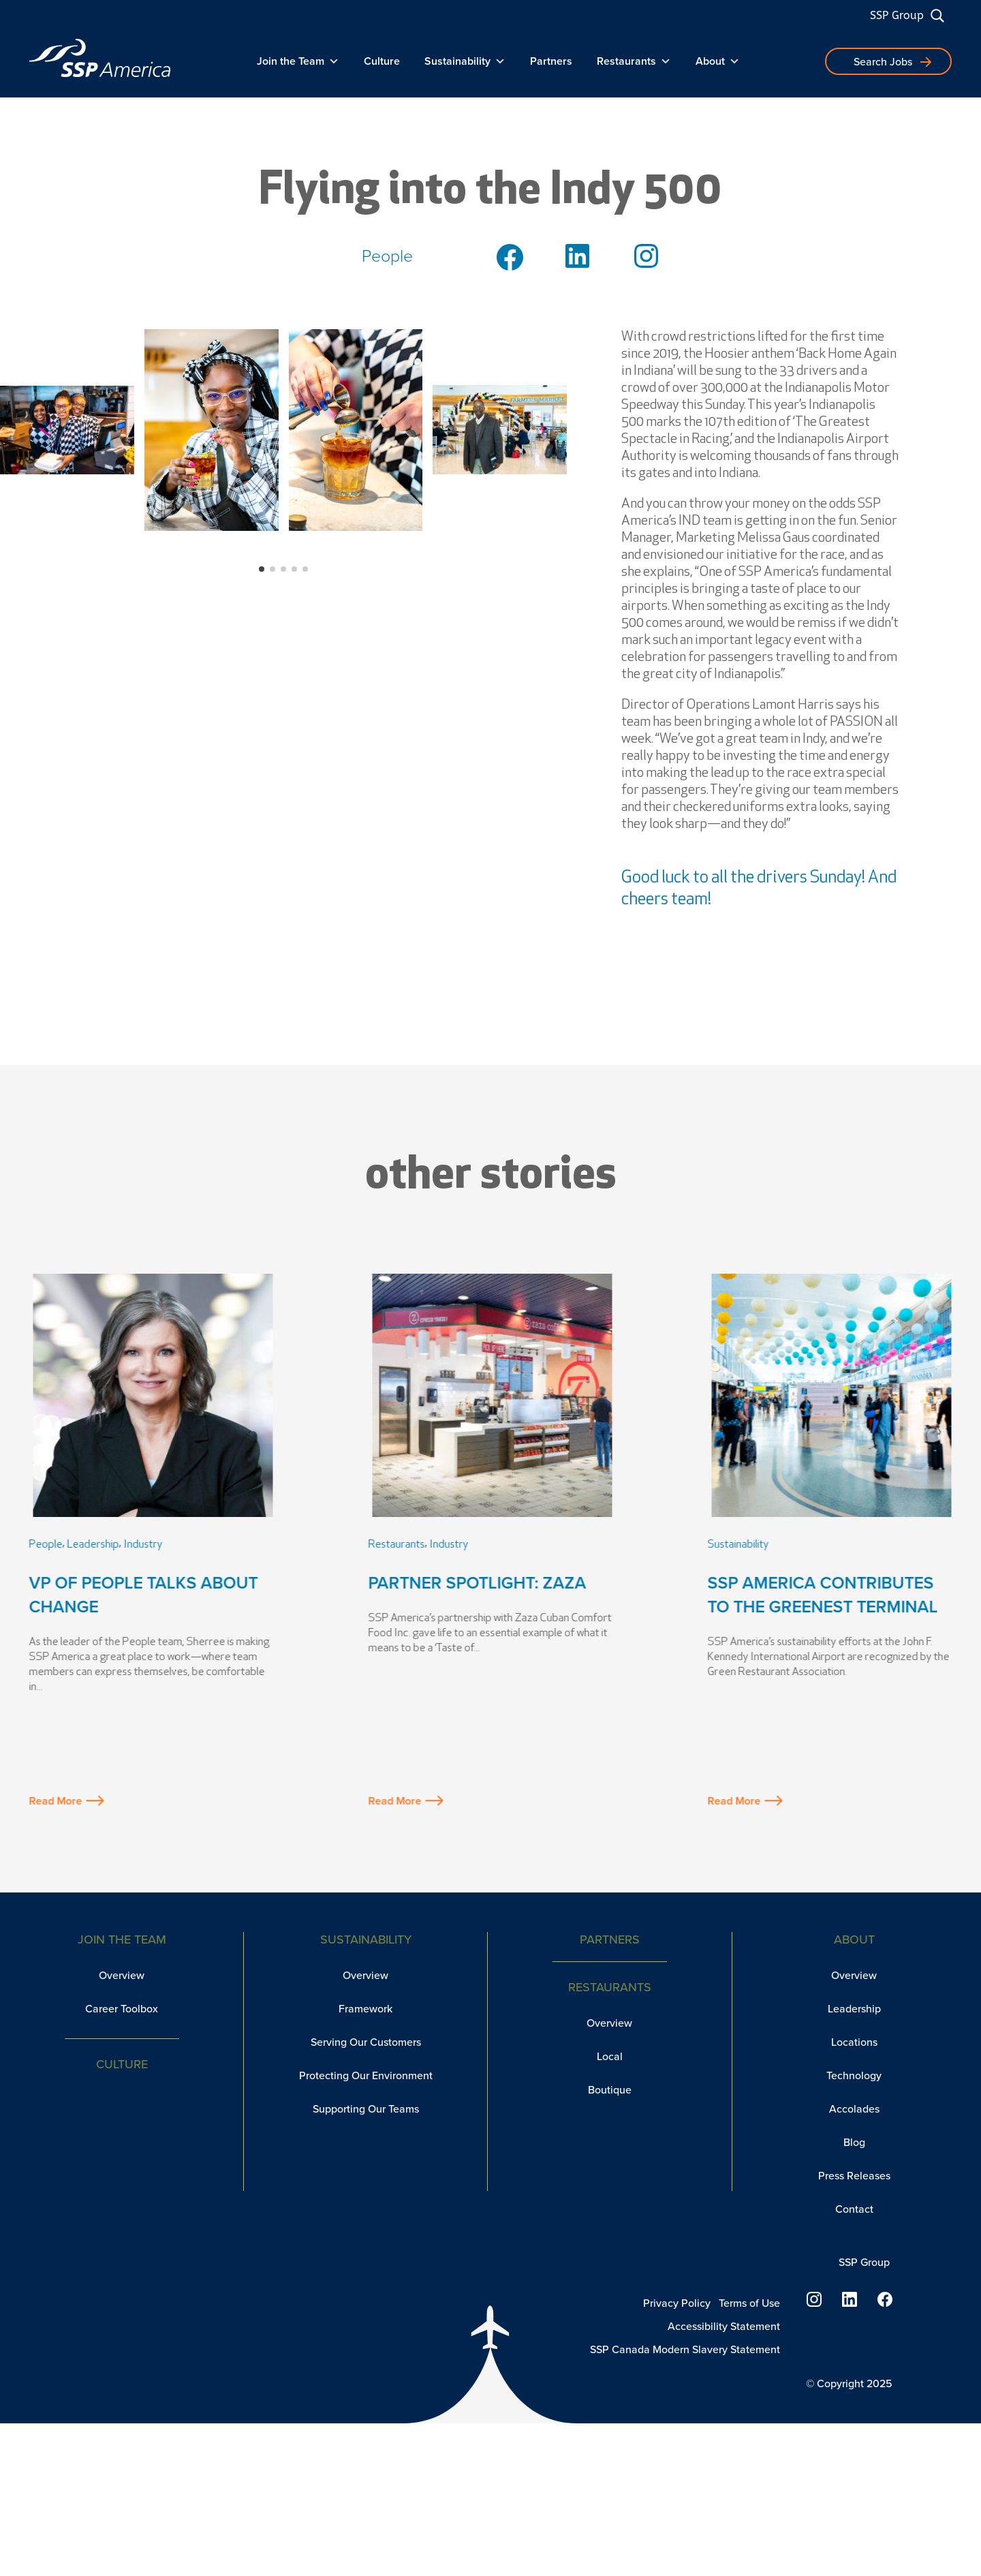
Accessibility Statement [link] (724, 2326)
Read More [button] (66, 1801)
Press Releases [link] (854, 2175)
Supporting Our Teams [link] (366, 2109)
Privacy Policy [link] (677, 2303)
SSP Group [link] (897, 15)
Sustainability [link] (464, 61)
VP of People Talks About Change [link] (143, 1595)
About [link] (718, 61)
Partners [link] (551, 61)
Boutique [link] (610, 2090)
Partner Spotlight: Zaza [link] (478, 1583)
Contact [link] (854, 2209)
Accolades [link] (854, 2109)
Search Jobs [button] (883, 62)
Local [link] (610, 2056)
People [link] (46, 1544)
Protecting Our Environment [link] (366, 2075)
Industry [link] (143, 1544)
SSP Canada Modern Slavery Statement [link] (685, 2349)
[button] (261, 569)
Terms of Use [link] (749, 2303)
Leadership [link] (93, 1544)
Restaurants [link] (634, 61)
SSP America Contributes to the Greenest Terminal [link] (823, 1595)
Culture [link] (382, 61)
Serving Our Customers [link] (366, 2042)
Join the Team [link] (298, 61)
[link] (100, 58)
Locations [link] (854, 2042)
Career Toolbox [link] (121, 2009)
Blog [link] (854, 2142)
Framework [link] (365, 2009)
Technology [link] (854, 2075)
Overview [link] (121, 1975)
